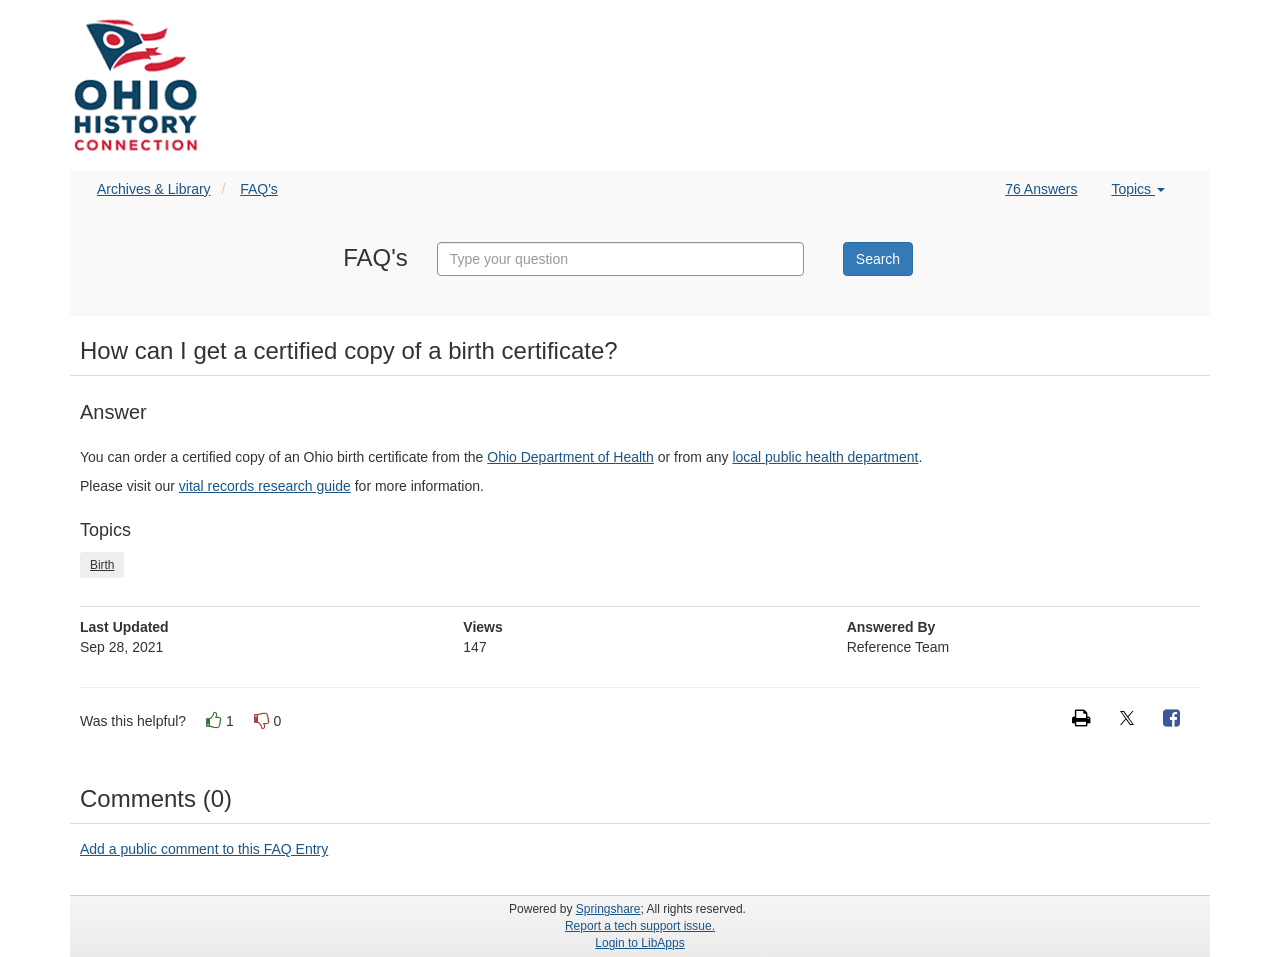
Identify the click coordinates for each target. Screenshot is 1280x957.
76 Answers (1041, 189)
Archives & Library (154, 189)
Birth (102, 565)
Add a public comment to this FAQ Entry (204, 849)
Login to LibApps (639, 943)
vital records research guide (265, 486)
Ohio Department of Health (570, 457)
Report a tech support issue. (640, 926)
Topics (1138, 189)
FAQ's (259, 189)
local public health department (825, 457)
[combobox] (621, 259)
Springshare (608, 909)
